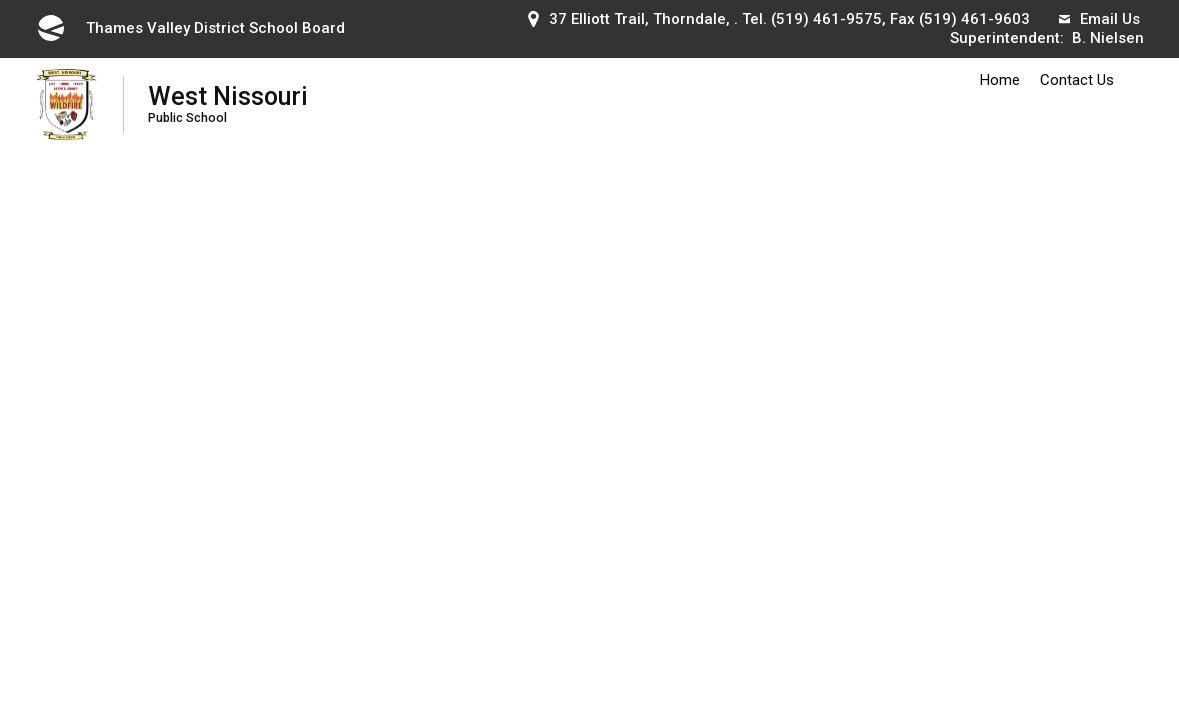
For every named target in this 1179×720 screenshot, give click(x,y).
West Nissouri (228, 103)
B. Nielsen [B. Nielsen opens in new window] (1108, 38)
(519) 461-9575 (826, 19)
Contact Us (1077, 80)
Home (1000, 80)
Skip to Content (0, 0)
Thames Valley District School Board (190, 28)
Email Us (1099, 19)
